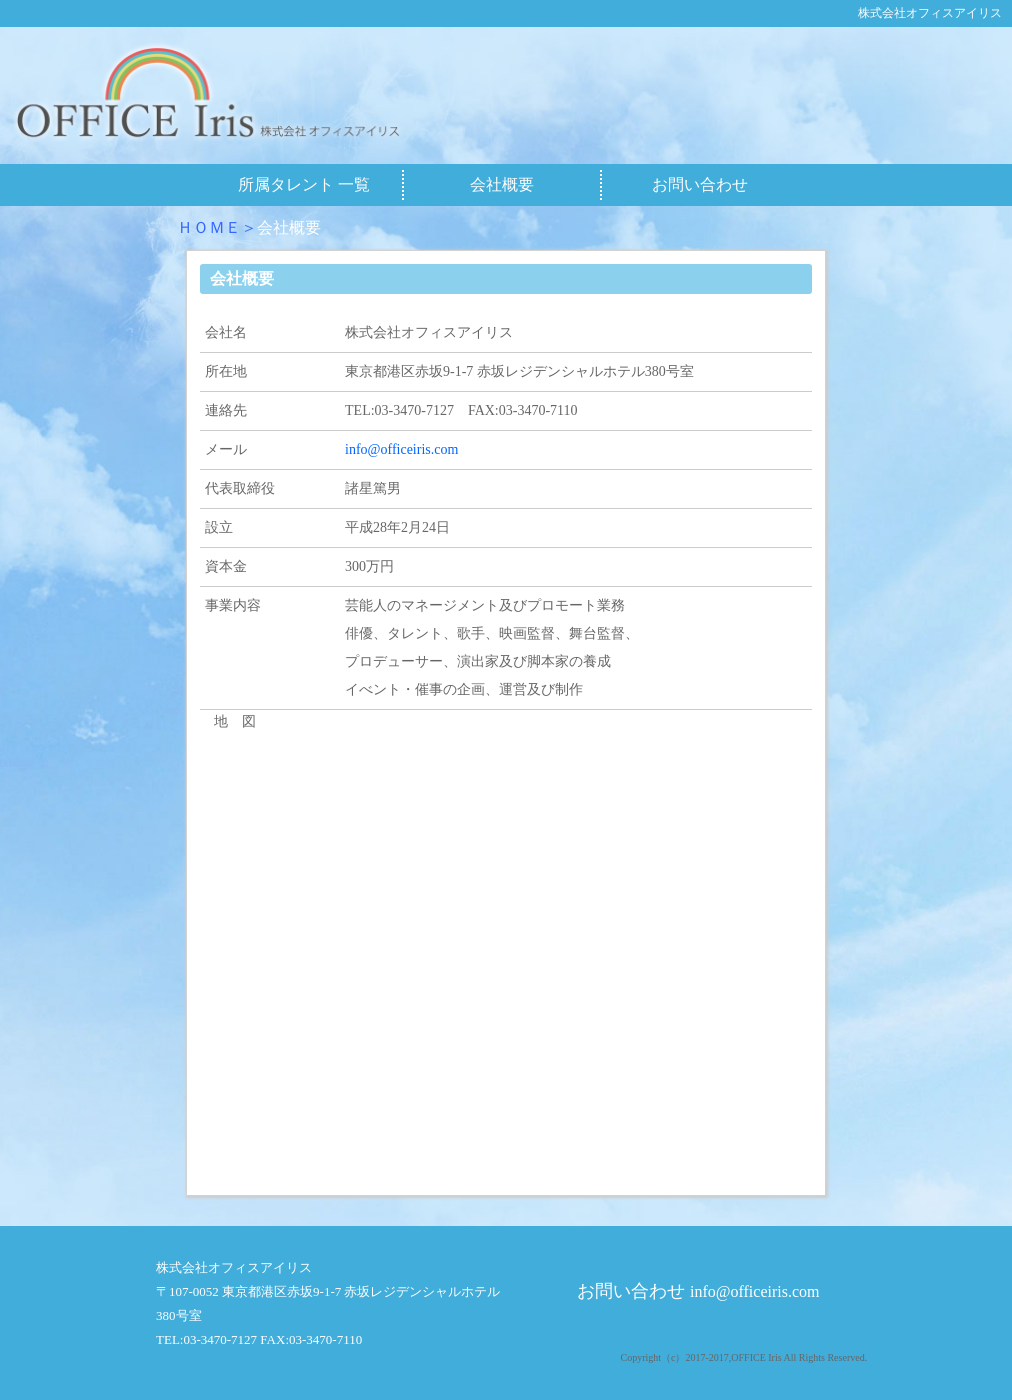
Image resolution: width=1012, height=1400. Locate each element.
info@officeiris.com (401, 449)
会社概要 (502, 184)
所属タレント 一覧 (304, 184)
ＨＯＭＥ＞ (217, 227)
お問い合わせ (700, 184)
